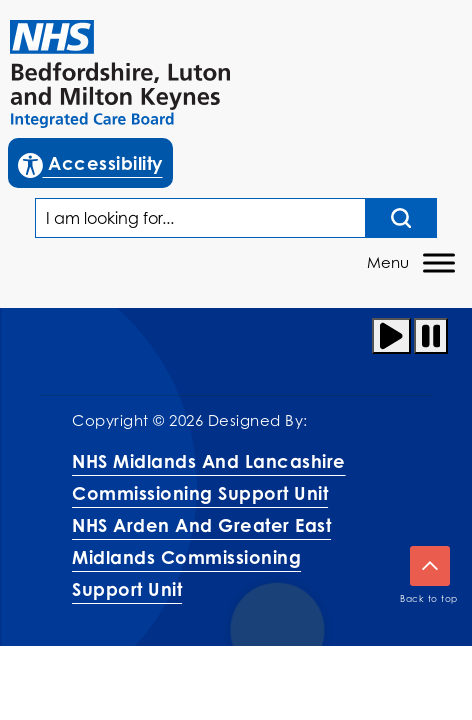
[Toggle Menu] (439, 263)
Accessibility (95, 160)
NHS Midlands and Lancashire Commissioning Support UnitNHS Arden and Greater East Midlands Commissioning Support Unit (209, 525)
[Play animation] (391, 336)
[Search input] (401, 218)
